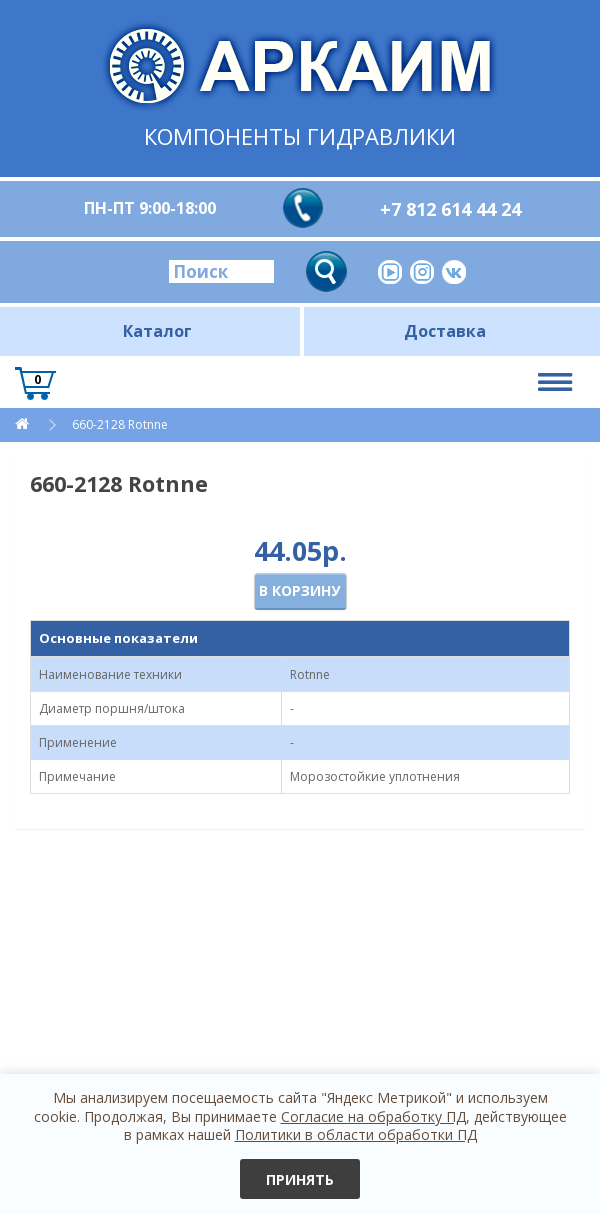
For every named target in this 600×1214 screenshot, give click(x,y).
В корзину (299, 590)
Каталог (157, 331)
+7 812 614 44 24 (450, 209)
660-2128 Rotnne (120, 424)
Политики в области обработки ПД (356, 1134)
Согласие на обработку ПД (373, 1116)
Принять (300, 1179)
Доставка (445, 331)
